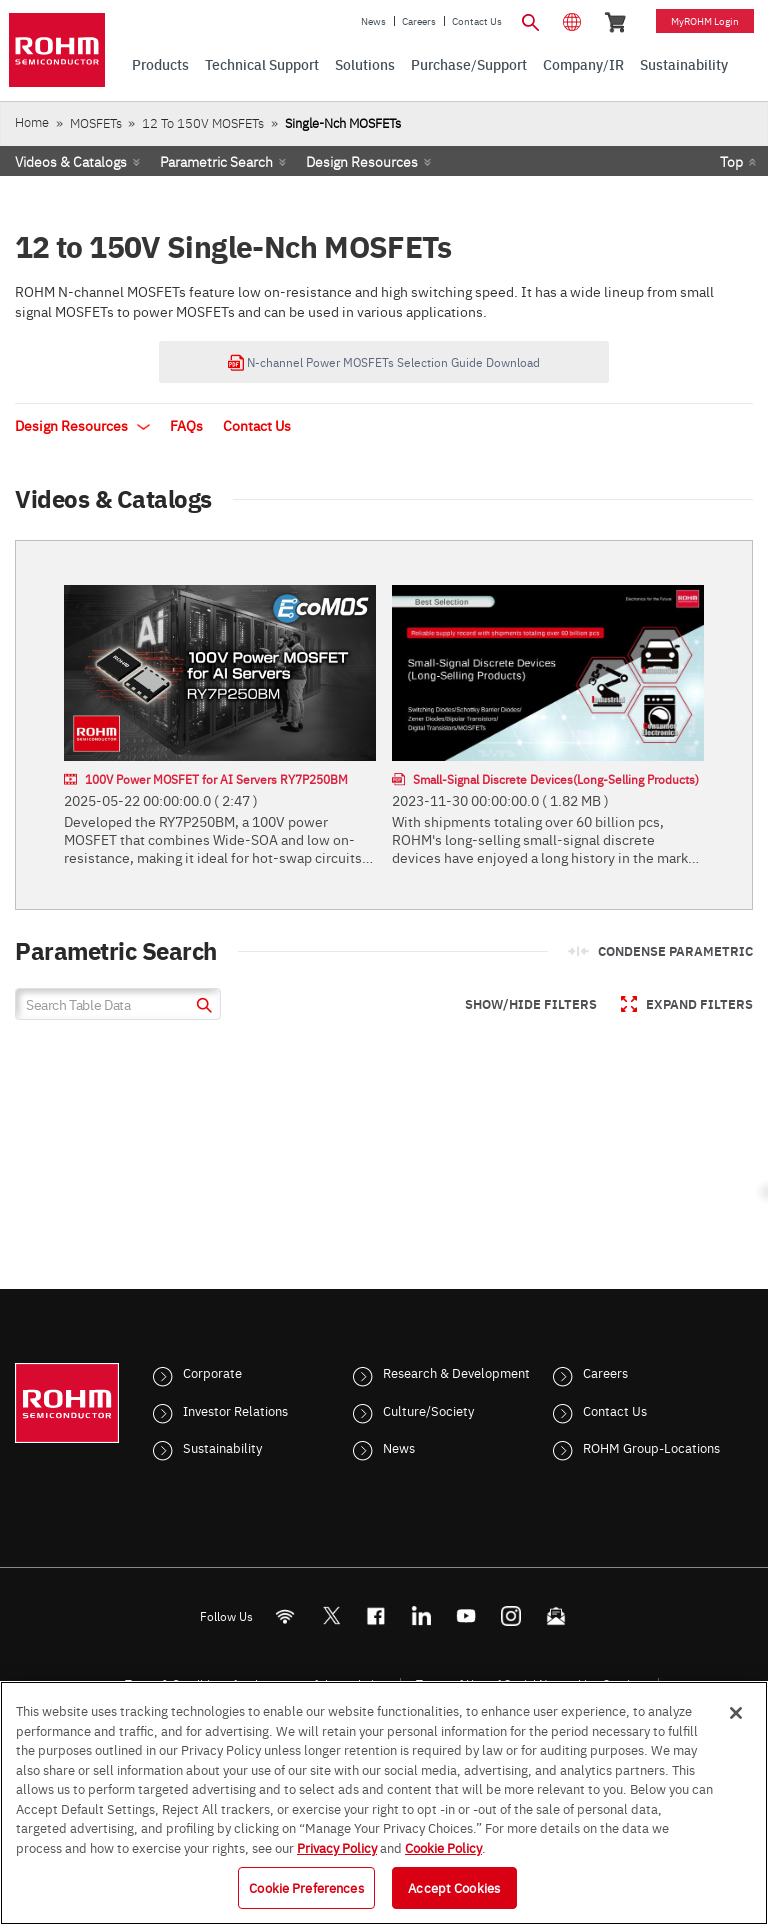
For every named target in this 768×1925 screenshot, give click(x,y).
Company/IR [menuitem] (583, 64)
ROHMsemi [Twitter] (331, 1615)
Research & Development (456, 1372)
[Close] (736, 1713)
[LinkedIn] (421, 1615)
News (373, 21)
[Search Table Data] (118, 1004)
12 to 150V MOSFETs (203, 122)
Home (32, 121)
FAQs (186, 425)
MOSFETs (96, 122)
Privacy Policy (337, 1847)
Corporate (212, 1372)
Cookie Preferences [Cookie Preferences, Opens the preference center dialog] (306, 1887)
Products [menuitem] (160, 64)
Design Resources (362, 161)
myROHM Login (705, 21)
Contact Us (477, 21)
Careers (419, 21)
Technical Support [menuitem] (262, 64)
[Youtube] (466, 1615)
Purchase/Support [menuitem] (469, 64)
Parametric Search (216, 161)
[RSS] (285, 1615)
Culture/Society (428, 1410)
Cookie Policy (443, 1847)
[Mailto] (556, 1615)
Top (731, 161)
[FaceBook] (376, 1615)
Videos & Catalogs (71, 161)
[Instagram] (511, 1615)
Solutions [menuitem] (365, 64)
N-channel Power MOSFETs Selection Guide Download (384, 362)
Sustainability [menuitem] (684, 64)
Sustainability (222, 1447)
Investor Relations (235, 1410)
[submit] (201, 1007)
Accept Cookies (454, 1887)
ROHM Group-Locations (651, 1447)
